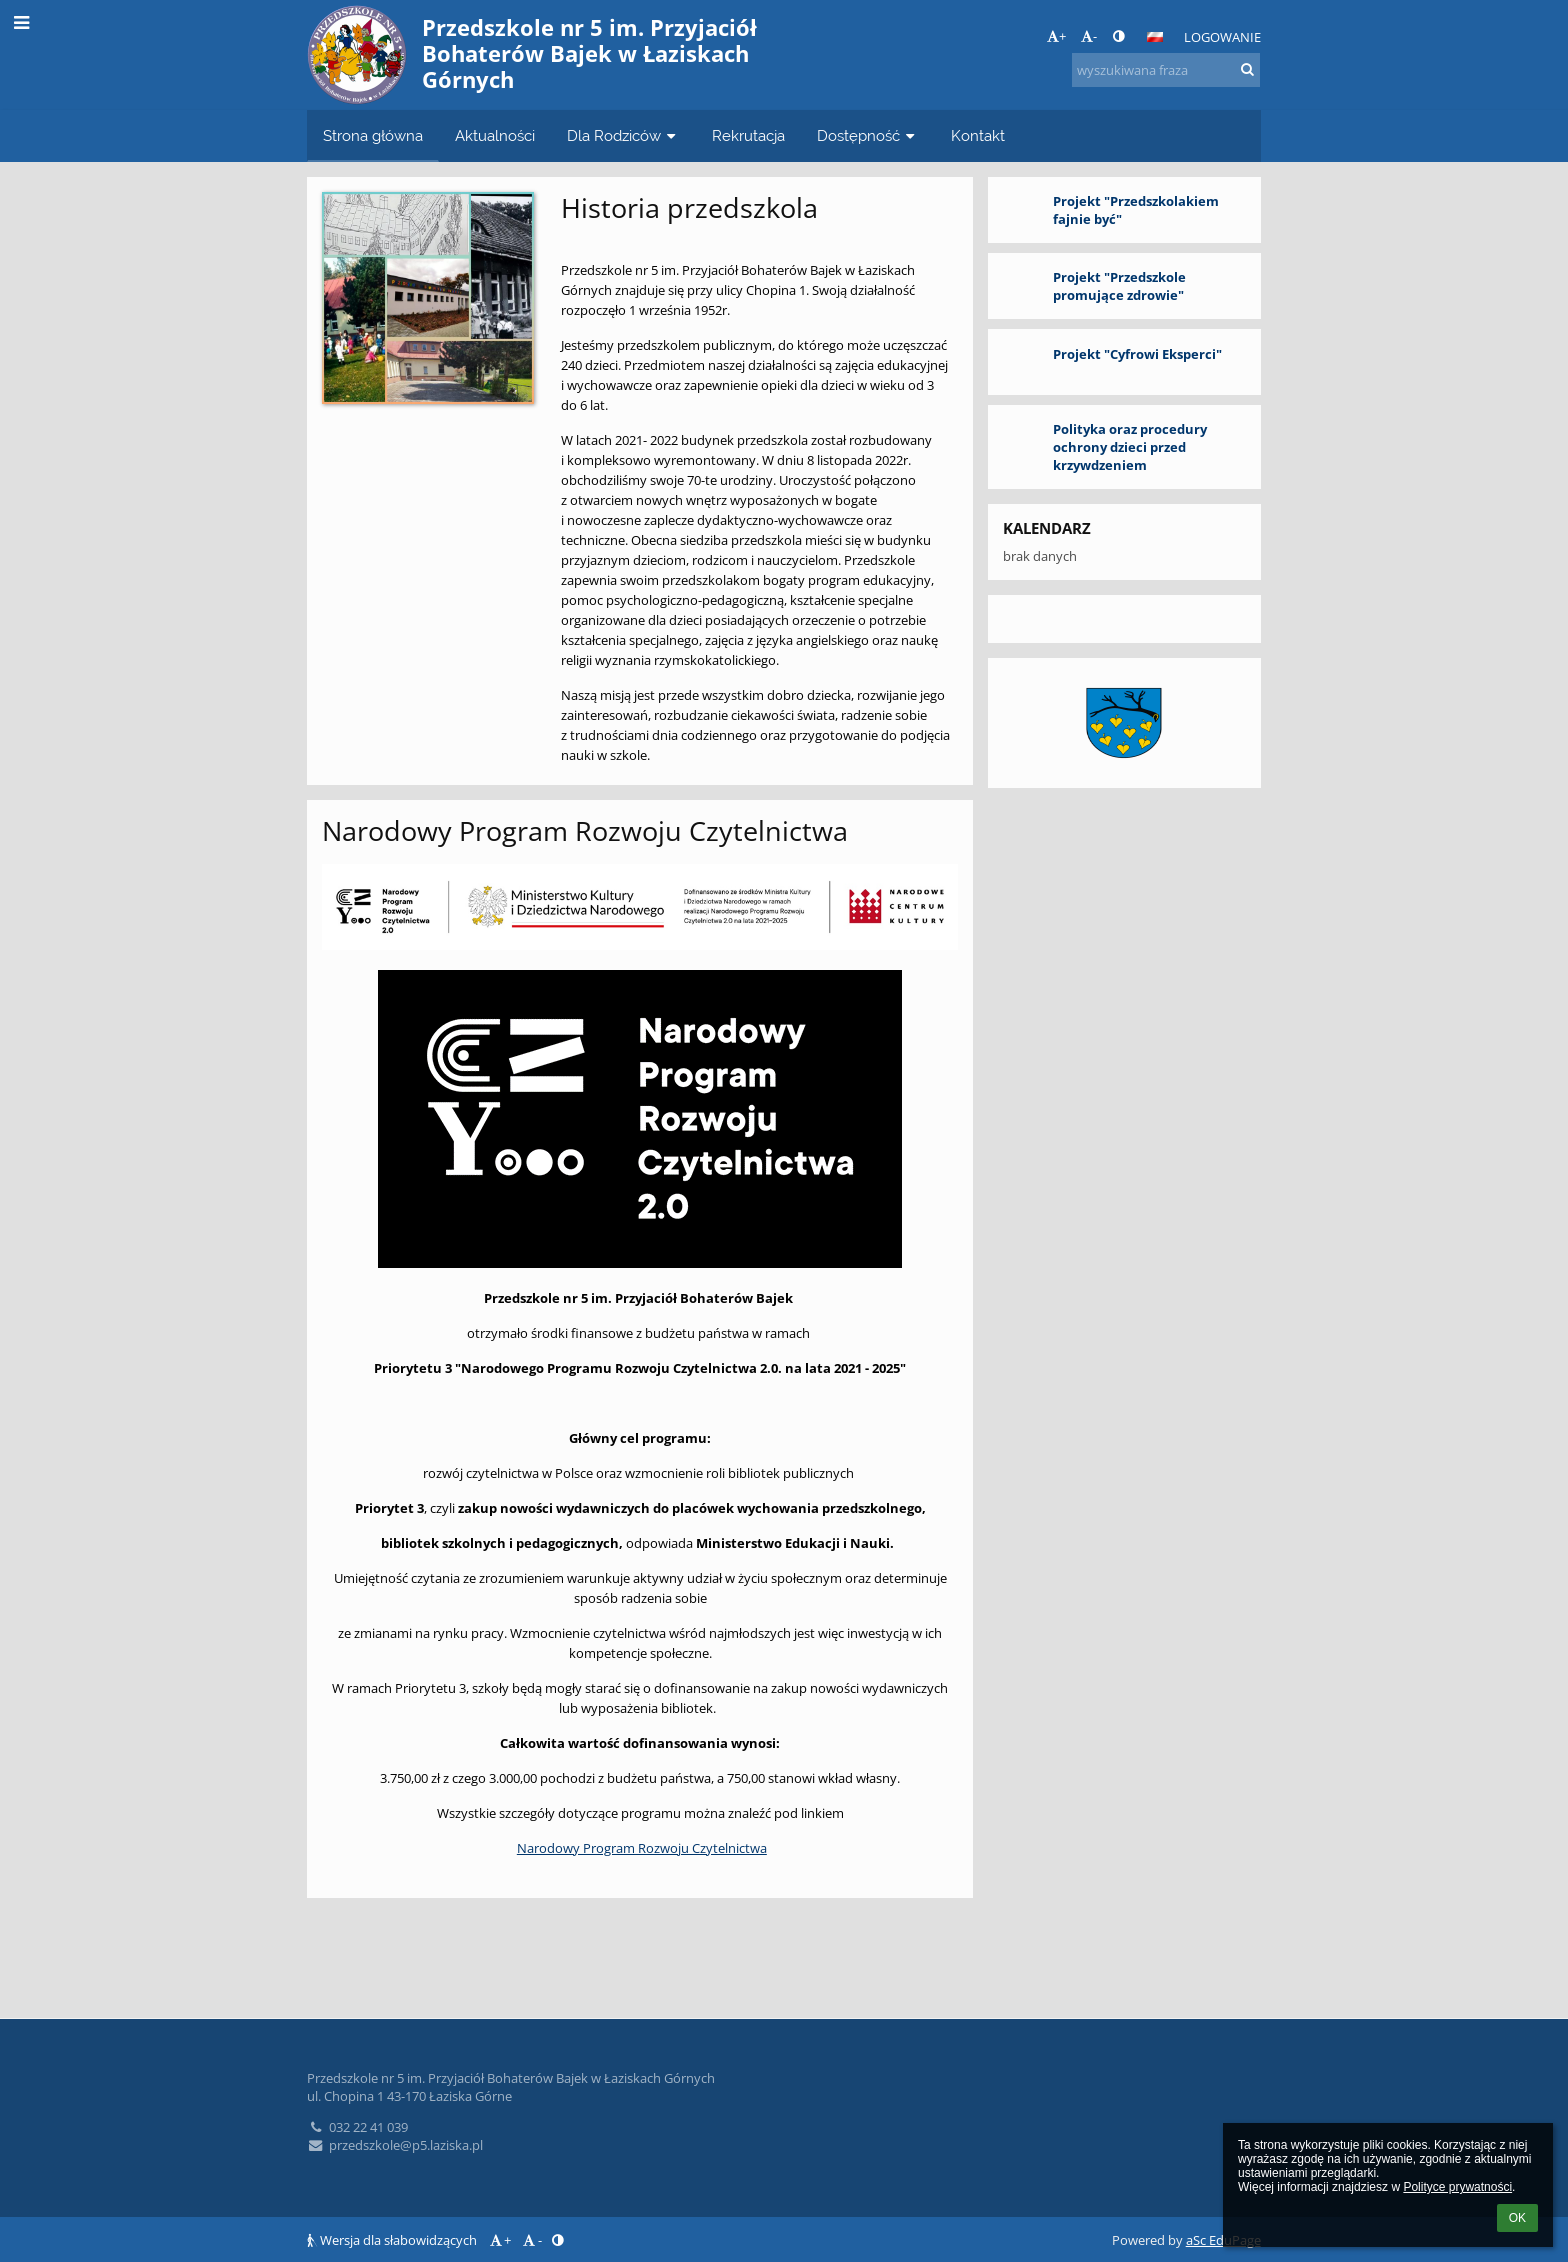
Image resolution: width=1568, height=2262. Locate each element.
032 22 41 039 (357, 2127)
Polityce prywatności (1457, 2187)
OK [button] (1517, 2218)
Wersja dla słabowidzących (393, 2240)
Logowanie (1222, 37)
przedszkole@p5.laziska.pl (395, 2145)
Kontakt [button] (978, 135)
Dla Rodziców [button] (623, 135)
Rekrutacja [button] (748, 135)
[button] (1155, 37)
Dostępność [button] (868, 135)
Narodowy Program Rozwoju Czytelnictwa (642, 1848)
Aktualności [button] (495, 135)
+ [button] (1056, 36)
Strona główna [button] (373, 135)
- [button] (1089, 36)
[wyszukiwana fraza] (1166, 70)
